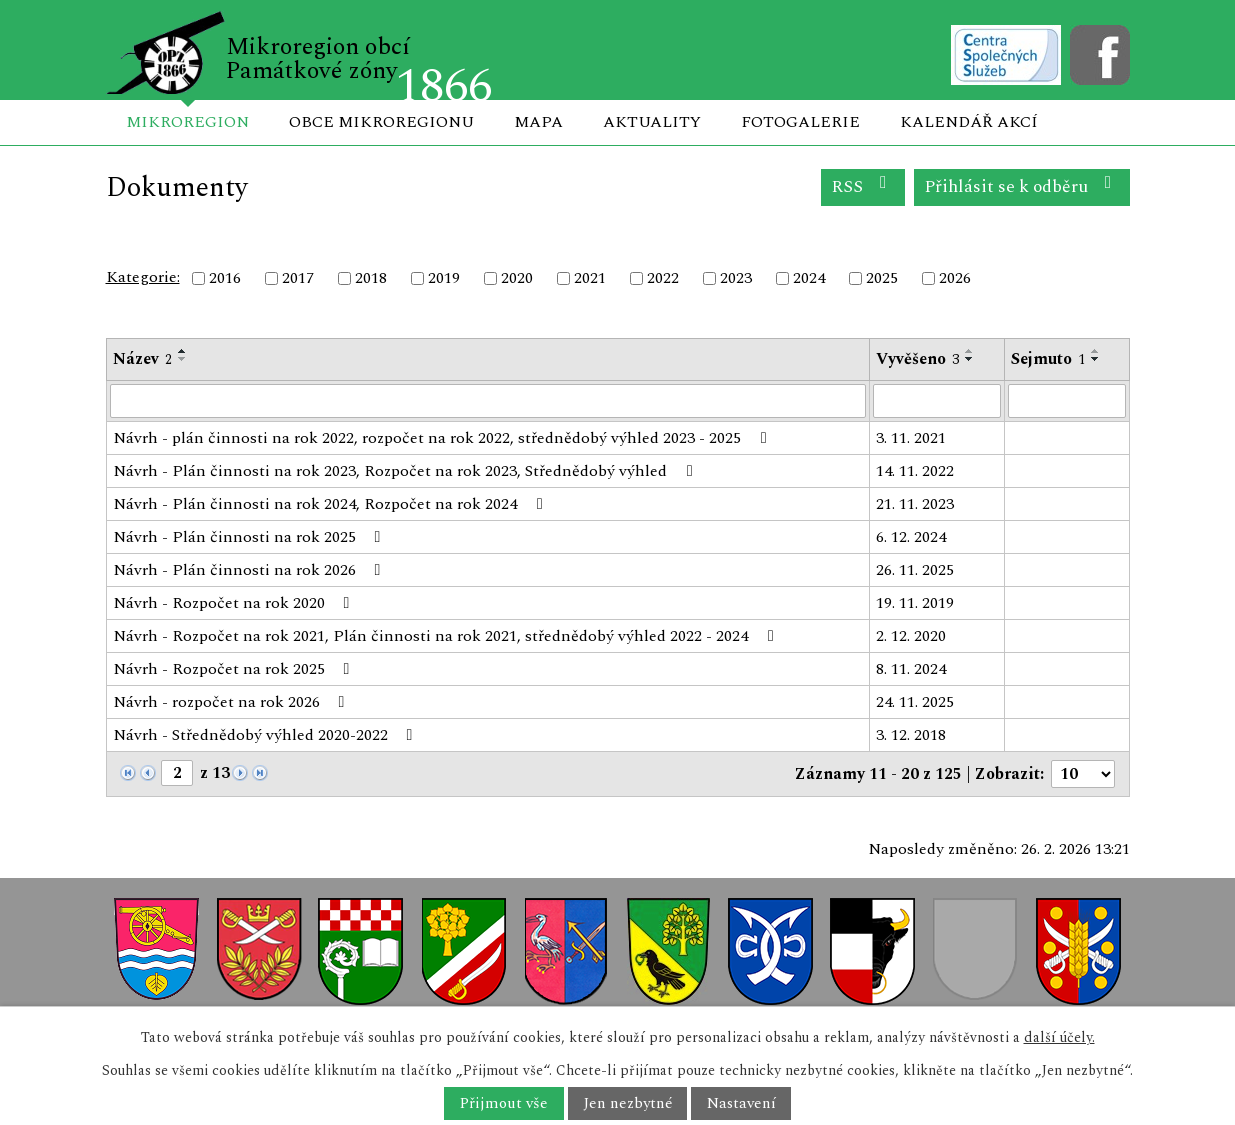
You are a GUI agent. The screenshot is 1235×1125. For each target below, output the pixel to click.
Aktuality (652, 122)
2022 (663, 278)
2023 (736, 278)
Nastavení (741, 1103)
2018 (371, 278)
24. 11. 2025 (915, 702)
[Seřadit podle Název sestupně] (183, 359)
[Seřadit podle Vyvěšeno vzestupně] (970, 351)
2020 (517, 278)
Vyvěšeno (917, 359)
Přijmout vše (503, 1103)
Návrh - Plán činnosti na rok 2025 (250, 537)
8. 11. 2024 (911, 669)
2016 (225, 278)
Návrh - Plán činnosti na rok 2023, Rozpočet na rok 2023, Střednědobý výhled (406, 471)
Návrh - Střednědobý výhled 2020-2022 (266, 735)
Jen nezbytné (627, 1103)
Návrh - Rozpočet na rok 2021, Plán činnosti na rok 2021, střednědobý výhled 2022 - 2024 (446, 636)
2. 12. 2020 (911, 636)
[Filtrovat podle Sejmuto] (1067, 401)
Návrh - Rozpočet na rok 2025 (235, 669)
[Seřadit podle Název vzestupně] (183, 351)
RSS (862, 186)
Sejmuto (1048, 359)
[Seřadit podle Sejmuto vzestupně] (1096, 351)
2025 (882, 278)
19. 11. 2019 (915, 603)
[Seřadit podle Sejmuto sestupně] (1096, 359)
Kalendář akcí (969, 122)
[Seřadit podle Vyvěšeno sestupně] (970, 359)
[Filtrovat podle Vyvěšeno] (937, 401)
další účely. (1059, 1037)
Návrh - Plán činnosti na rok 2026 (250, 570)
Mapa (538, 122)
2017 (298, 278)
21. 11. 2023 (915, 504)
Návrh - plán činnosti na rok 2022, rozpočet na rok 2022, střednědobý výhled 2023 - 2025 (443, 438)
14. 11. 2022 (915, 471)
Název (142, 359)
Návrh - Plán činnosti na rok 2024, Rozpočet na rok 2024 (331, 504)
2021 (590, 278)
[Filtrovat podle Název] (488, 401)
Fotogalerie (800, 122)
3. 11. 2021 (911, 438)
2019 (444, 278)
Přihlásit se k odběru (1021, 186)
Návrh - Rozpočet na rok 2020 (235, 603)
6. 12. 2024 (911, 537)
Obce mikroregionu (381, 122)
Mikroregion (187, 122)
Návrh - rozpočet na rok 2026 (232, 702)
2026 (955, 278)
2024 (809, 278)
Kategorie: (143, 277)
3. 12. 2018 (911, 735)
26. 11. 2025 (915, 570)
